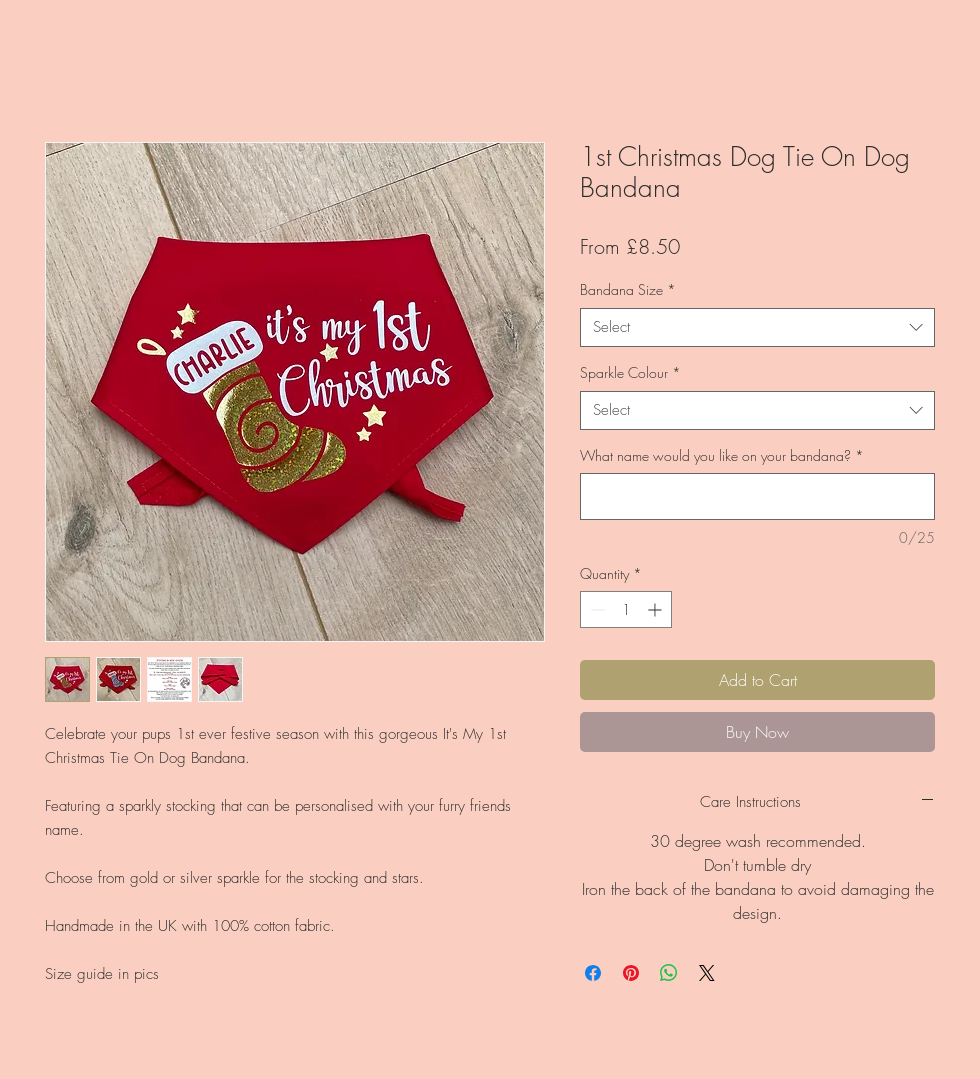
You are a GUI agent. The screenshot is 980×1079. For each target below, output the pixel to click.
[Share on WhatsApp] (669, 973)
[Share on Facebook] (593, 973)
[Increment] (656, 609)
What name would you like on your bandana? (722, 455)
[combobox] (757, 327)
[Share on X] (707, 973)
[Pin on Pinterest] (631, 973)
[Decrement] (595, 609)
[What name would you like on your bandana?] (757, 496)
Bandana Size (628, 289)
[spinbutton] (626, 609)
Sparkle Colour (630, 372)
